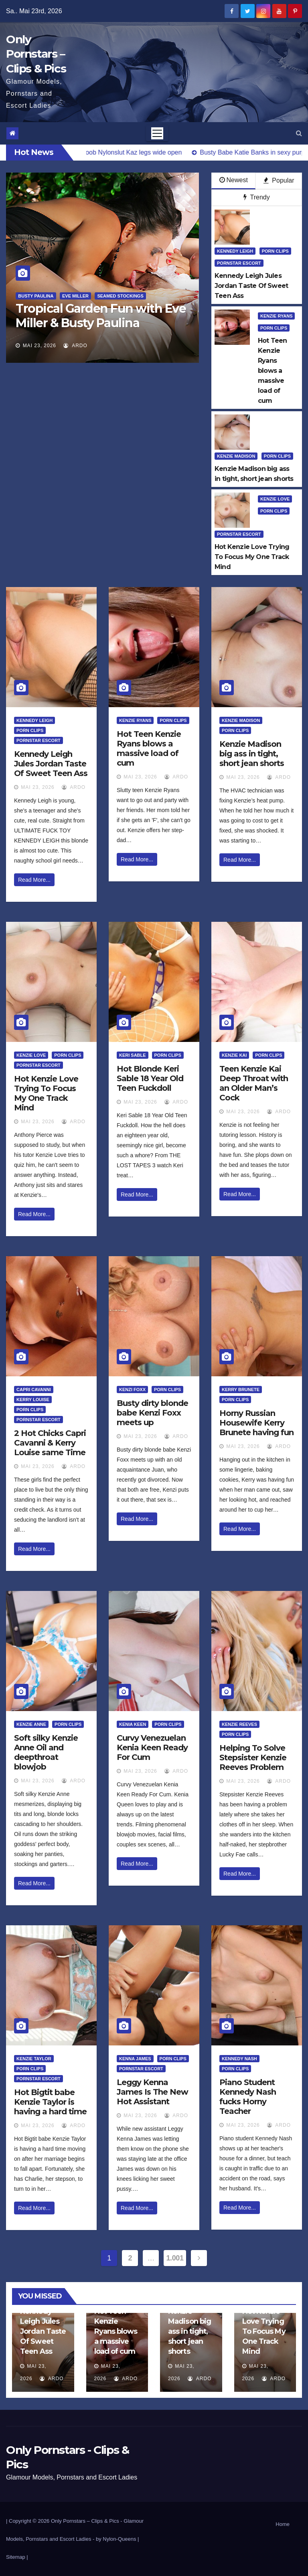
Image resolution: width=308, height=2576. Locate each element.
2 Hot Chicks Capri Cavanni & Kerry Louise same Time (50, 1442)
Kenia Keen (132, 1724)
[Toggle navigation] (157, 133)
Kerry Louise (32, 1399)
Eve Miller (75, 296)
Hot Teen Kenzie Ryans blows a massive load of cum (149, 748)
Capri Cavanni (33, 1389)
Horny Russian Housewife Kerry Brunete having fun (256, 1422)
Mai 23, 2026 (39, 345)
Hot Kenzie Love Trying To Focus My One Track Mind (46, 1093)
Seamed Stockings (120, 296)
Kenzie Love (275, 499)
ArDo (75, 345)
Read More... (34, 880)
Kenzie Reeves (239, 1724)
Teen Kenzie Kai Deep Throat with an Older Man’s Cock (253, 1083)
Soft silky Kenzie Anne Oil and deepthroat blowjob (46, 1752)
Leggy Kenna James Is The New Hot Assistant (152, 2091)
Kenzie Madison (236, 456)
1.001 (174, 2258)
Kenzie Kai (234, 1055)
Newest (233, 180)
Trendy (256, 197)
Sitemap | (17, 2557)
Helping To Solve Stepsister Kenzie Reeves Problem (252, 1757)
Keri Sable (132, 1055)
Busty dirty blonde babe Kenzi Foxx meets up (152, 1412)
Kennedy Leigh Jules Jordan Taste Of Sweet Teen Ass (50, 763)
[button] (299, 133)
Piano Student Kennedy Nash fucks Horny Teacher (247, 2096)
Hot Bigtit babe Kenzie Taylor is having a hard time (50, 2101)
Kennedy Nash (239, 2058)
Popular (278, 180)
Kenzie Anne (31, 1724)
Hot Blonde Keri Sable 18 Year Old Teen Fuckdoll (150, 1078)
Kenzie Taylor (33, 2058)
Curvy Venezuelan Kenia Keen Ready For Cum (152, 1747)
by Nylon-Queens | (117, 2539)
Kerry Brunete (240, 1389)
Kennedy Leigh (235, 251)
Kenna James (135, 2058)
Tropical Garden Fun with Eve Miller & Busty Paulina (101, 315)
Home (283, 2524)
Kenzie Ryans (276, 316)
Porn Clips (275, 251)
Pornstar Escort (239, 263)
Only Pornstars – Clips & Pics (36, 53)
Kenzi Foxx (132, 1389)
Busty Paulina (35, 296)
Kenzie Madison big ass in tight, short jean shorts (251, 753)
